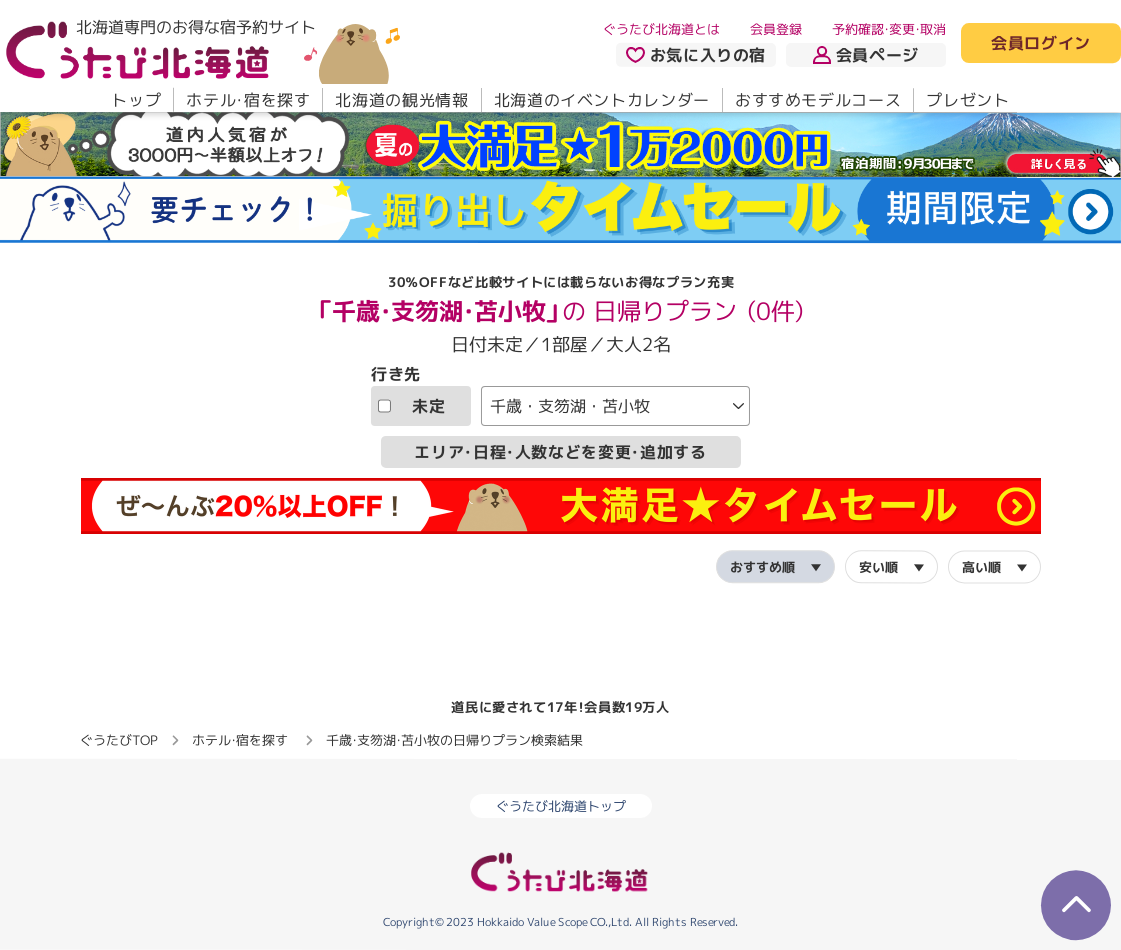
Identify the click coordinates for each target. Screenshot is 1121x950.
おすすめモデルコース (818, 100)
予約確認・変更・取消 (889, 29)
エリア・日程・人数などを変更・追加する (560, 452)
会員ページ (866, 55)
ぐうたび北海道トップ (561, 806)
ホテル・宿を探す (248, 100)
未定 (412, 406)
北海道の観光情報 (401, 100)
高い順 (980, 567)
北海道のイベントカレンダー (602, 100)
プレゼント (967, 100)
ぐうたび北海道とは (661, 29)
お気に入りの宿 (696, 55)
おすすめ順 (761, 566)
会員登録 (776, 29)
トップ (136, 100)
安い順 (877, 566)
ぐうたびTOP (118, 740)
